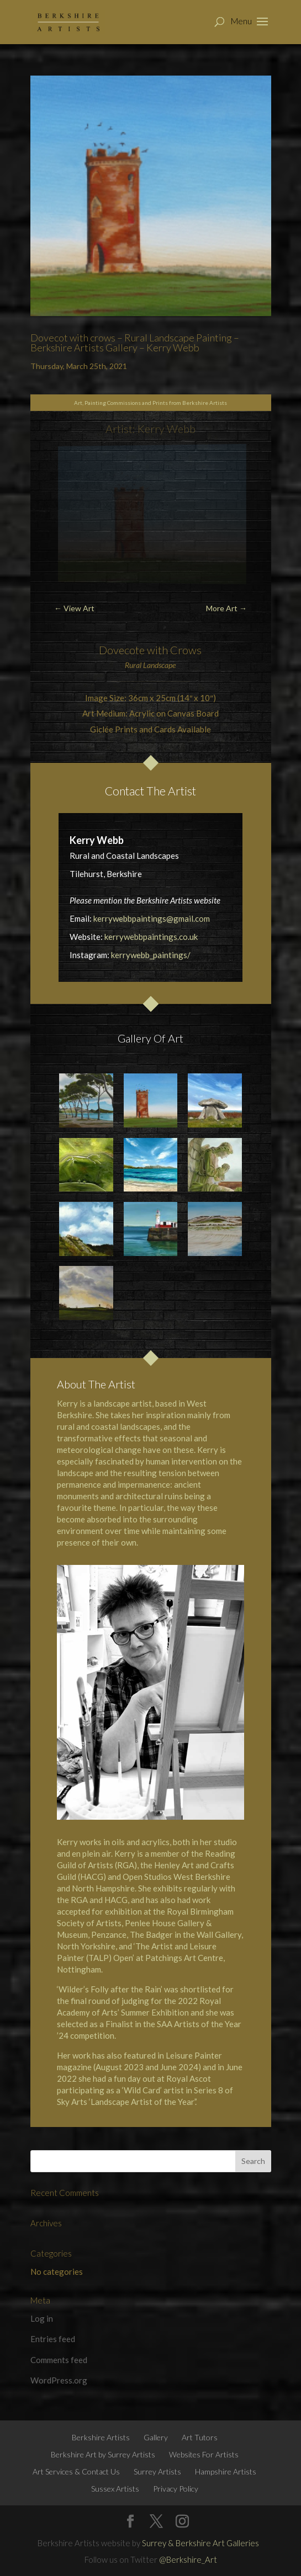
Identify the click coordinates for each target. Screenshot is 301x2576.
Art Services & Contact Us (76, 2471)
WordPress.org (58, 2380)
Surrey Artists (157, 2471)
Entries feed (52, 2339)
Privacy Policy (175, 2488)
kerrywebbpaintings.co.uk (151, 937)
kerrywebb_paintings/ (151, 955)
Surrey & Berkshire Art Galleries (200, 2543)
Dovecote (122, 649)
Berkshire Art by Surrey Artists (103, 2454)
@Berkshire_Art (188, 2559)
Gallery (156, 2437)
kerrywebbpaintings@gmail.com (151, 918)
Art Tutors (200, 2437)
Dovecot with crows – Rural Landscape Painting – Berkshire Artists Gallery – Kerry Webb (134, 343)
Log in (41, 2318)
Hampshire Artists (225, 2471)
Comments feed (58, 2360)
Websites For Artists (204, 2454)
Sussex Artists (115, 2488)
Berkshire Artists (101, 2437)
